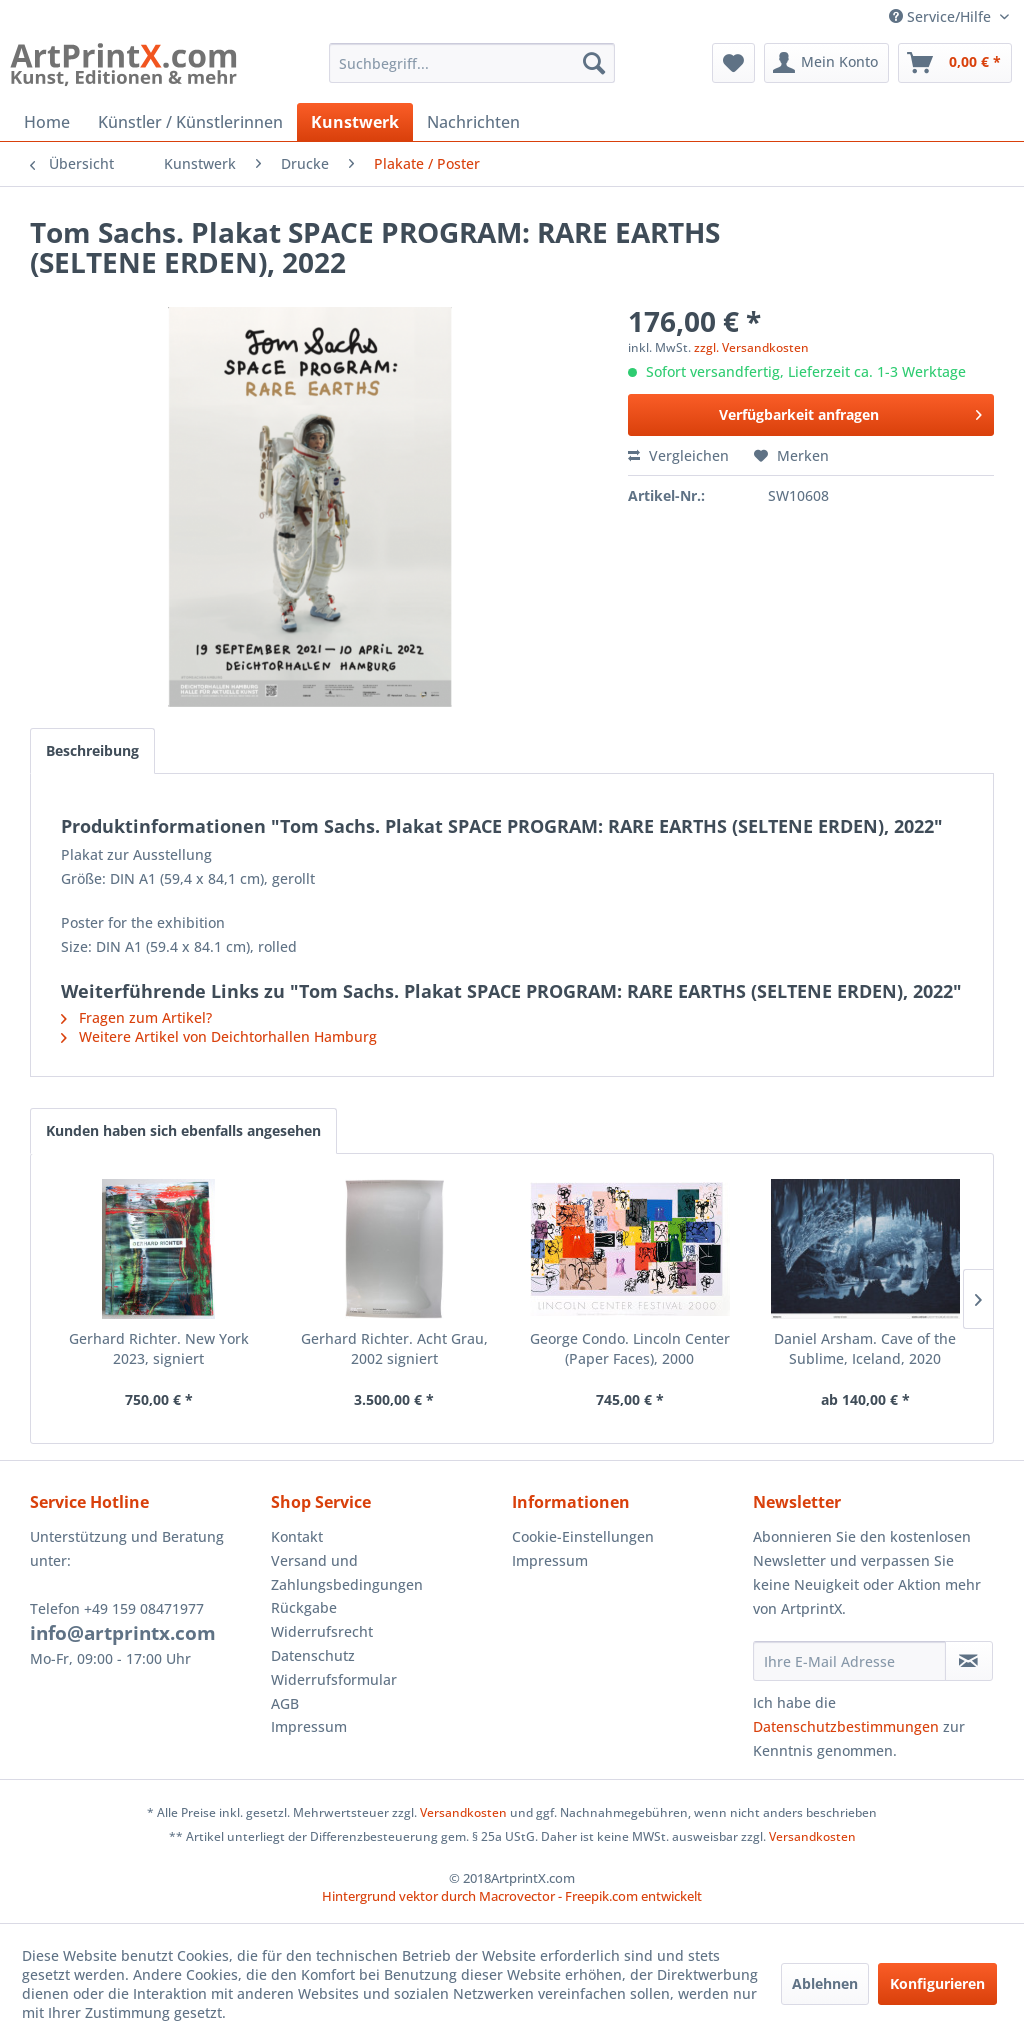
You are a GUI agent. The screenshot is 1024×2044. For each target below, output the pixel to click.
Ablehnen (825, 1983)
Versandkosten (463, 1812)
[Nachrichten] (473, 122)
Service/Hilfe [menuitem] (942, 16)
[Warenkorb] (955, 63)
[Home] (47, 122)
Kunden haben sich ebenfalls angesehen (183, 1130)
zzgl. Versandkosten (751, 347)
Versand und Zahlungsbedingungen (347, 1572)
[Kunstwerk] (355, 122)
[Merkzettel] (733, 63)
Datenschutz (313, 1655)
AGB (285, 1703)
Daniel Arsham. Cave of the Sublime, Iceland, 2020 (865, 1348)
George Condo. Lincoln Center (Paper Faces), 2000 (630, 1348)
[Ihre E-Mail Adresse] (849, 1661)
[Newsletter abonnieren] (969, 1661)
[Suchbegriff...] (472, 63)
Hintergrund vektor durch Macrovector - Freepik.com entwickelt (512, 1896)
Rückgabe (304, 1607)
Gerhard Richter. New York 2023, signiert (159, 1348)
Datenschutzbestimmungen (846, 1726)
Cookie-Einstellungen (583, 1536)
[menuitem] (472, 63)
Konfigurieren (937, 1983)
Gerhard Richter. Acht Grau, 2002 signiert (394, 1348)
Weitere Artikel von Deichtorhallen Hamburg (219, 1036)
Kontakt (297, 1536)
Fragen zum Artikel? (136, 1017)
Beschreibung (92, 750)
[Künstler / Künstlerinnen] (190, 122)
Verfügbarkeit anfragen (850, 411)
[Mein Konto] (826, 63)
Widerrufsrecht (322, 1631)
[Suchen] (594, 63)
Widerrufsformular (334, 1679)
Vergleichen (678, 455)
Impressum (309, 1726)
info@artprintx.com (123, 1633)
